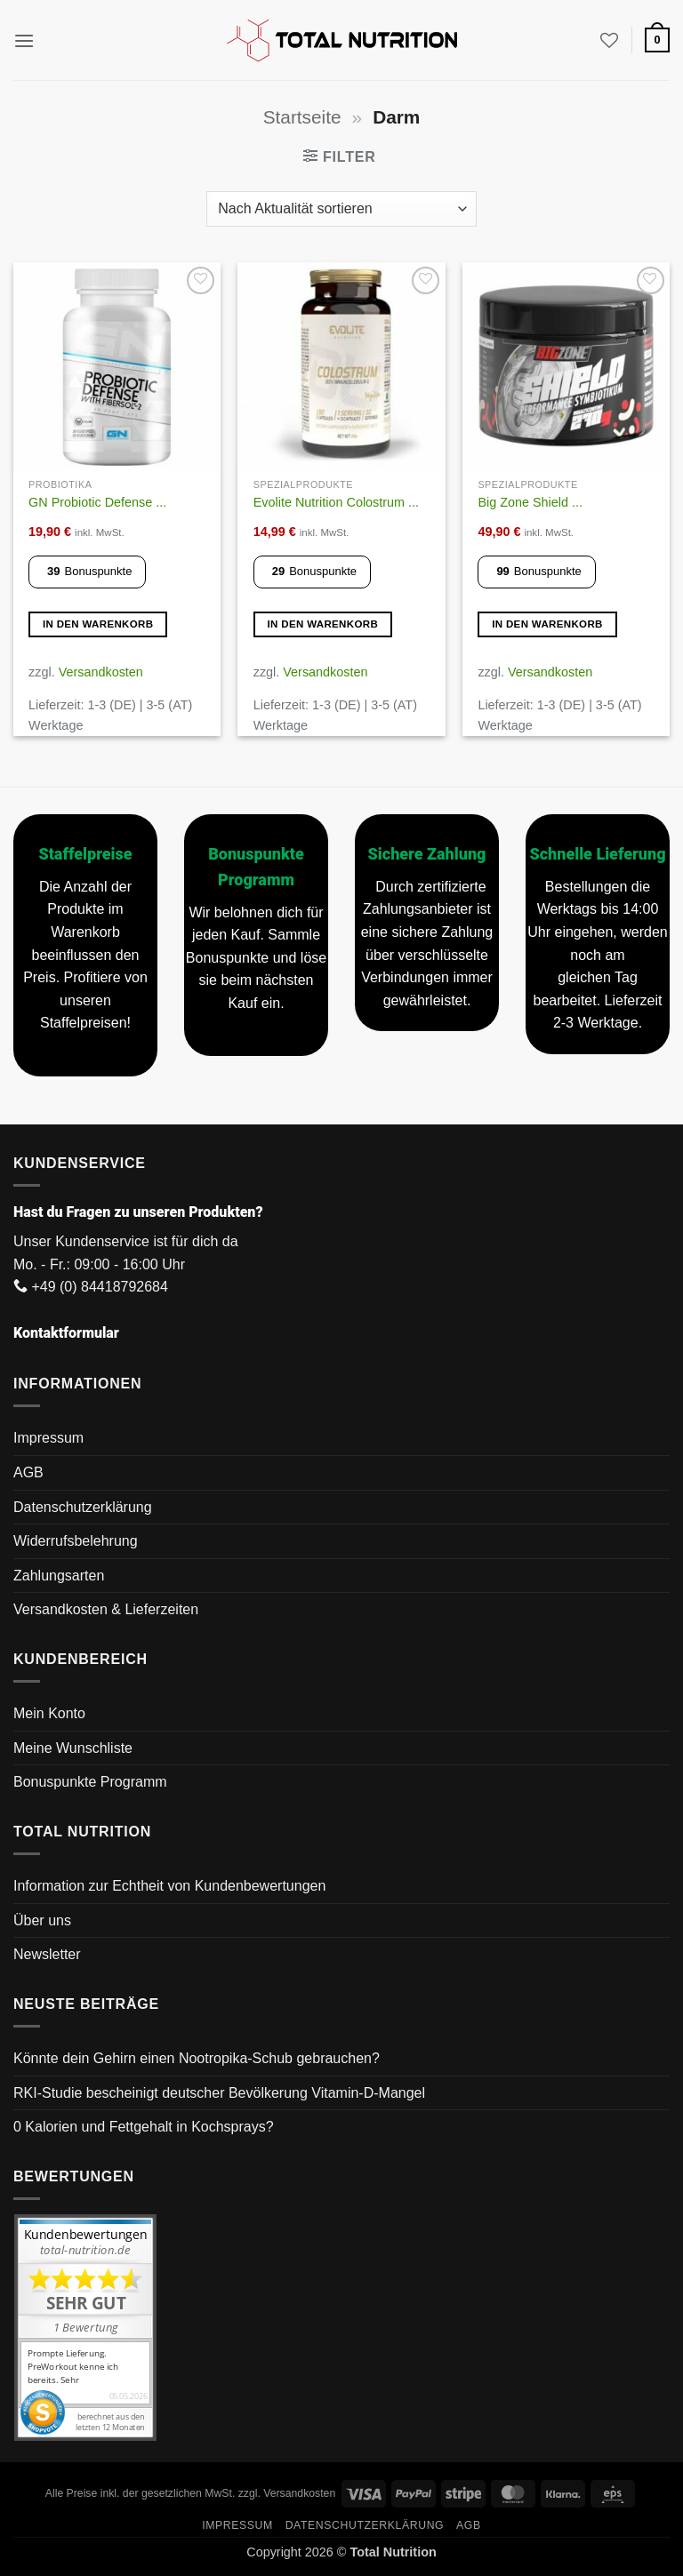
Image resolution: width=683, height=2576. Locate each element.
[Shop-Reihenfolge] (341, 209)
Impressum (48, 1437)
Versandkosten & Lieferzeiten (105, 1609)
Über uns (42, 1920)
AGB (28, 1472)
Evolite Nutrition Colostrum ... (336, 502)
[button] (24, 39)
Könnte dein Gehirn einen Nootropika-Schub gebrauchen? (196, 2058)
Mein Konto (49, 1713)
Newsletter (47, 1954)
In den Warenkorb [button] (98, 624)
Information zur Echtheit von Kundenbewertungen (169, 1885)
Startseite (302, 117)
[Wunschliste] (609, 40)
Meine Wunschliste (73, 1748)
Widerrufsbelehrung (75, 1540)
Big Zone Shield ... (530, 502)
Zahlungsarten (58, 1575)
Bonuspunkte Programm (90, 1781)
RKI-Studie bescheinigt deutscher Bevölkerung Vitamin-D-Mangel (219, 2092)
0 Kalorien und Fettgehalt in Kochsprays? (143, 2126)
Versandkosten (101, 672)
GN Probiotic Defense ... (97, 502)
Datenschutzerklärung (82, 1507)
